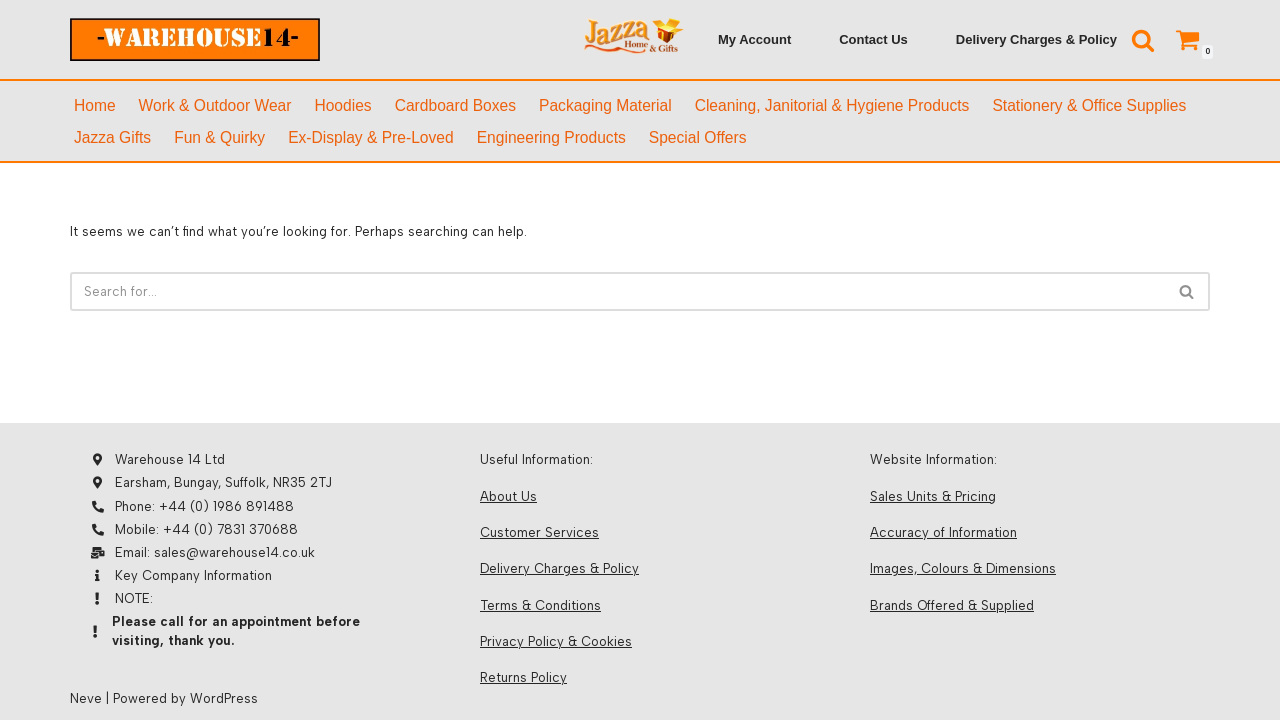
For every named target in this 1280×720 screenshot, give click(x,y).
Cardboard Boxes (455, 105)
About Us (508, 496)
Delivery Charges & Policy (1036, 39)
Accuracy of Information (943, 532)
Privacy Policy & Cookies (556, 641)
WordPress (224, 698)
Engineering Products (551, 137)
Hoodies (342, 105)
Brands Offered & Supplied (952, 605)
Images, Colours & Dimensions (963, 568)
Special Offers (698, 137)
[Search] (1143, 40)
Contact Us (873, 39)
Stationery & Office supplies (1089, 105)
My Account (754, 39)
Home (95, 105)
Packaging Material (605, 105)
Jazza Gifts (112, 137)
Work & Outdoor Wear (215, 105)
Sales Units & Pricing (933, 496)
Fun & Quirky (219, 137)
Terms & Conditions (540, 605)
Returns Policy (523, 677)
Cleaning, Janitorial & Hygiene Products (832, 105)
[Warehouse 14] (195, 39)
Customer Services (539, 532)
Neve (86, 698)
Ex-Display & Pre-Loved (371, 137)
